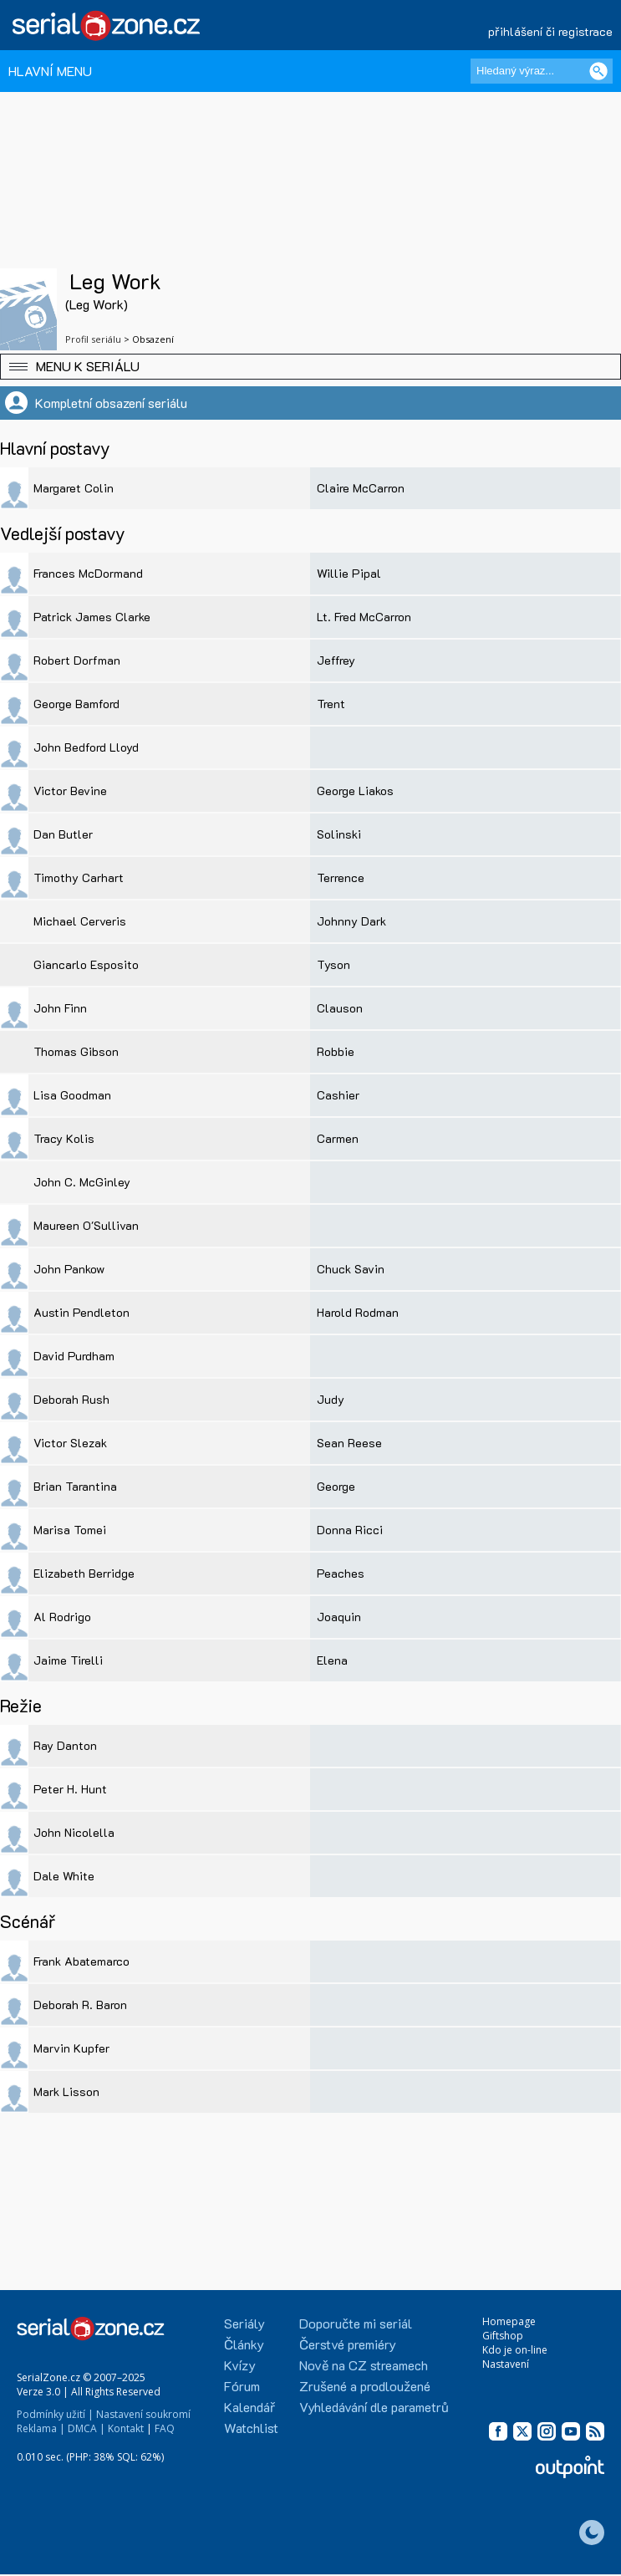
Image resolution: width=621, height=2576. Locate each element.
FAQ (165, 2428)
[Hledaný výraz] (542, 71)
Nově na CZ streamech (363, 2365)
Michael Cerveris (79, 921)
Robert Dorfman (76, 660)
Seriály (244, 2323)
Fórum (242, 2386)
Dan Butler (63, 834)
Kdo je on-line (514, 2350)
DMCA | (86, 2428)
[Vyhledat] (598, 71)
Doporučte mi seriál (355, 2323)
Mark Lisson (66, 2091)
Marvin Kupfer (71, 2048)
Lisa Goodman (72, 1095)
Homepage (509, 2321)
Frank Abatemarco (81, 1961)
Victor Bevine (70, 790)
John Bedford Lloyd (86, 747)
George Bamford (76, 704)
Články (244, 2344)
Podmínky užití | (55, 2414)
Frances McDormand (88, 573)
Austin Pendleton (81, 1312)
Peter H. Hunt (70, 1789)
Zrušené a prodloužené (364, 2386)
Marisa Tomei (69, 1530)
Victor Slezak (70, 1443)
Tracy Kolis (63, 1138)
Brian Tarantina (75, 1486)
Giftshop (502, 2336)
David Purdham (74, 1356)
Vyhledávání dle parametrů (374, 2406)
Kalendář (249, 2406)
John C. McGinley (81, 1182)
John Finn (60, 1008)
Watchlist (251, 2427)
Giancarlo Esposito (86, 964)
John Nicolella (74, 1832)
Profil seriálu (93, 339)
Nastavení (505, 2364)
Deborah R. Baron (80, 2004)
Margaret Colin (73, 488)
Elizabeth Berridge (84, 1573)
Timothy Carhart (78, 877)
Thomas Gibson (76, 1051)
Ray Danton (65, 1745)
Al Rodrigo (62, 1617)
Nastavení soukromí (143, 2414)
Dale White (63, 1876)
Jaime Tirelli (68, 1660)
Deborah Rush (71, 1399)
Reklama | (41, 2428)
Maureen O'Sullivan (86, 1225)
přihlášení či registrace (550, 31)
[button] (310, 367)
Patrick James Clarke (91, 617)
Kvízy (240, 2365)
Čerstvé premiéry (347, 2344)
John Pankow (68, 1269)
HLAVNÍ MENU (50, 70)
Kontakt (126, 2428)
